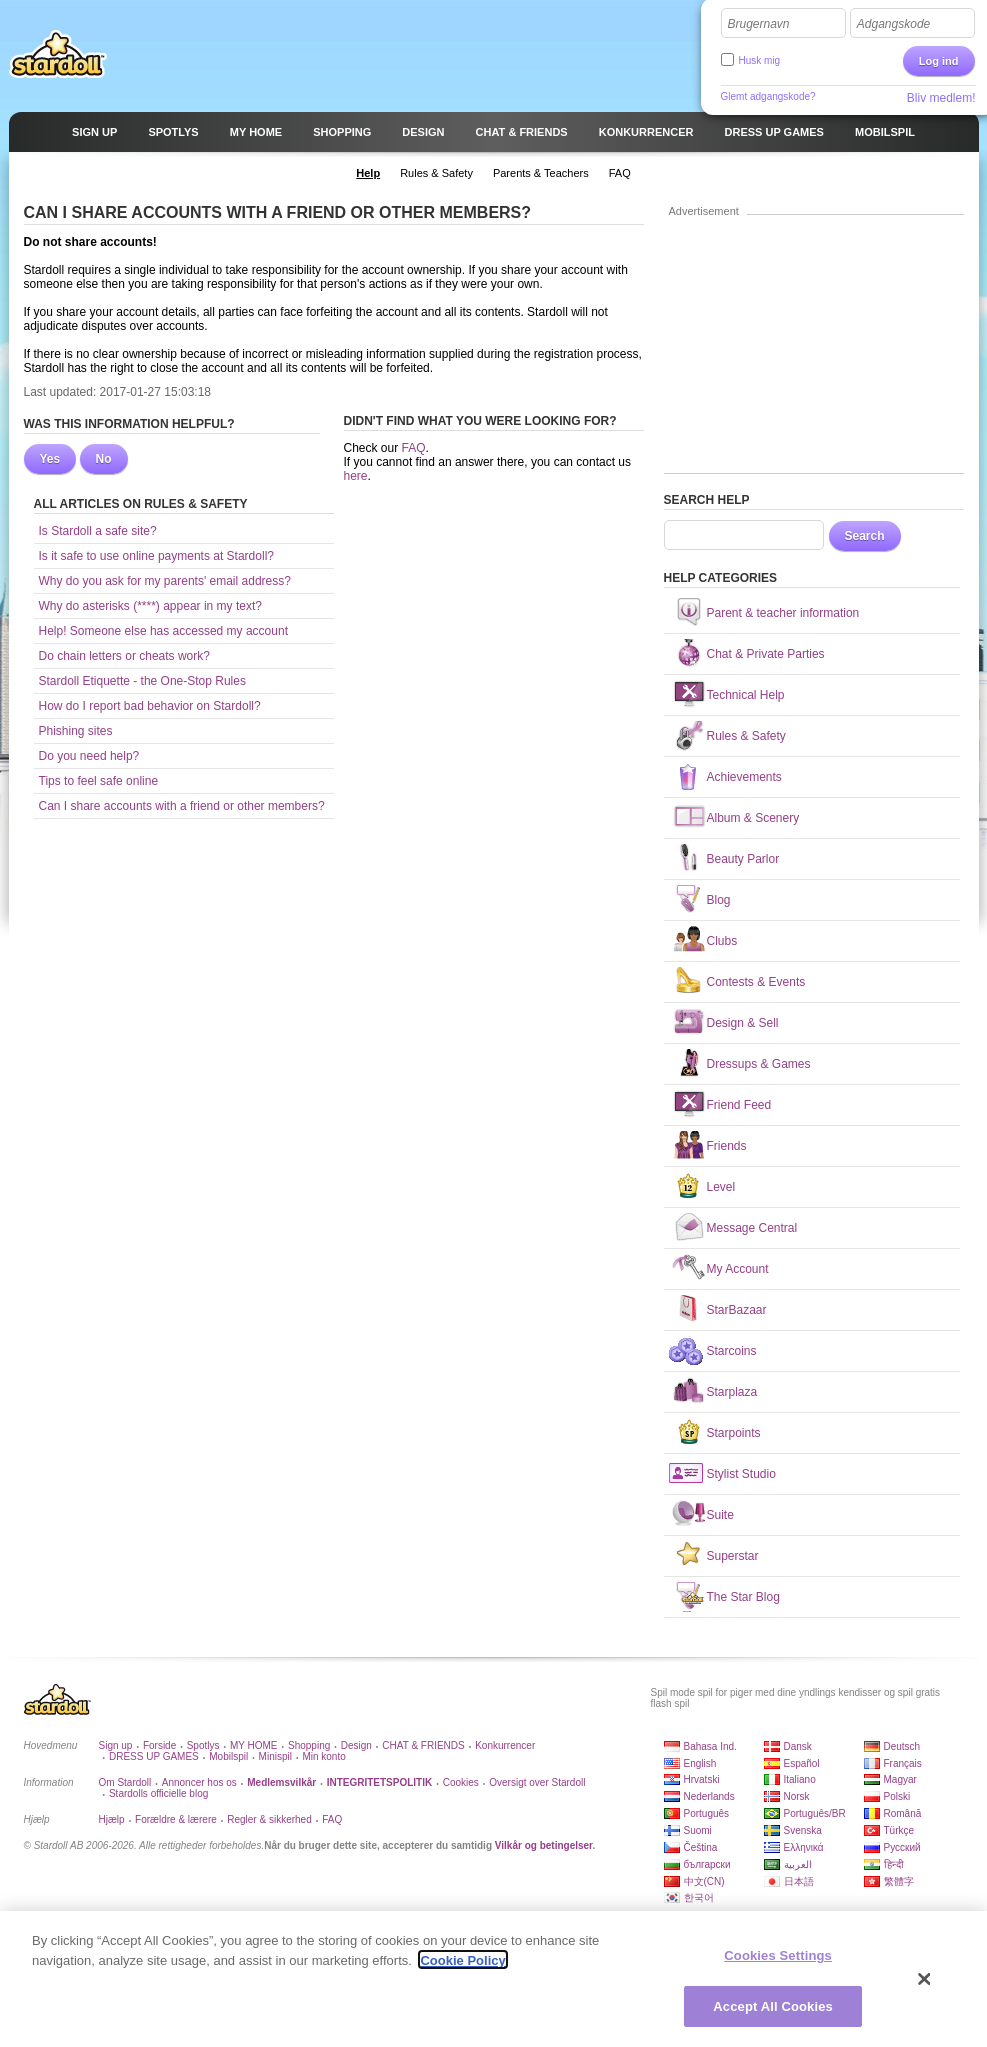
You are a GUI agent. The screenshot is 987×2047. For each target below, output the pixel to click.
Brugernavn (759, 24)
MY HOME (254, 1745)
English (700, 1763)
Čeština (701, 1847)
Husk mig (760, 60)
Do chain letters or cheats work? (124, 656)
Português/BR (815, 1813)
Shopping (309, 1745)
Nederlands (709, 1796)
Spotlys (203, 1745)
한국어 (699, 1897)
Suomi (698, 1830)
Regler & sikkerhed (269, 1819)
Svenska (803, 1830)
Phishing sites (76, 731)
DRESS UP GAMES (154, 1756)
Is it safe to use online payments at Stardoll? (156, 556)
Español (802, 1763)
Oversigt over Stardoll (537, 1782)
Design (356, 1745)
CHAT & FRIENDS (423, 1745)
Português (707, 1813)
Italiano (800, 1779)
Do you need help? (89, 756)
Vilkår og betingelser (544, 1845)
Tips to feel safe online (99, 781)
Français (903, 1763)
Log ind (939, 61)
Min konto (323, 1756)
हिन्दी (894, 1864)
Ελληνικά (804, 1847)
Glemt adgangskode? (768, 96)
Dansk (798, 1746)
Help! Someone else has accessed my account (163, 631)
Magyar (900, 1779)
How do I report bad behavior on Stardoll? (150, 706)
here (356, 476)
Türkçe (899, 1830)
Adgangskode (893, 24)
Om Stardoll (125, 1782)
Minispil (275, 1756)
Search (865, 536)
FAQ (414, 448)
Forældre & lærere (176, 1819)
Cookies (461, 1782)
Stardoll (58, 54)
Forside (159, 1745)
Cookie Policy (462, 1966)
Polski (897, 1796)
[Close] (925, 1986)
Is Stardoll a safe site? (98, 531)
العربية (798, 1864)
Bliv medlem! (941, 98)
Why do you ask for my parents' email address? (165, 581)
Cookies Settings (778, 1962)
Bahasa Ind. (710, 1746)
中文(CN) (704, 1881)
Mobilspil (228, 1756)
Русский (902, 1847)
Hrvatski (702, 1779)
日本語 (799, 1881)
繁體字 (899, 1881)
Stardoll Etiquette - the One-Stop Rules (142, 681)
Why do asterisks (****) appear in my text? (150, 606)
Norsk (797, 1796)
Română (903, 1813)
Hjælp (112, 1819)
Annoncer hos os (199, 1782)
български (707, 1864)
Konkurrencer (505, 1745)
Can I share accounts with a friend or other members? (182, 806)
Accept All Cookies (773, 2013)
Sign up (116, 1745)
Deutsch (902, 1746)
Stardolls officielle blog (158, 1793)
